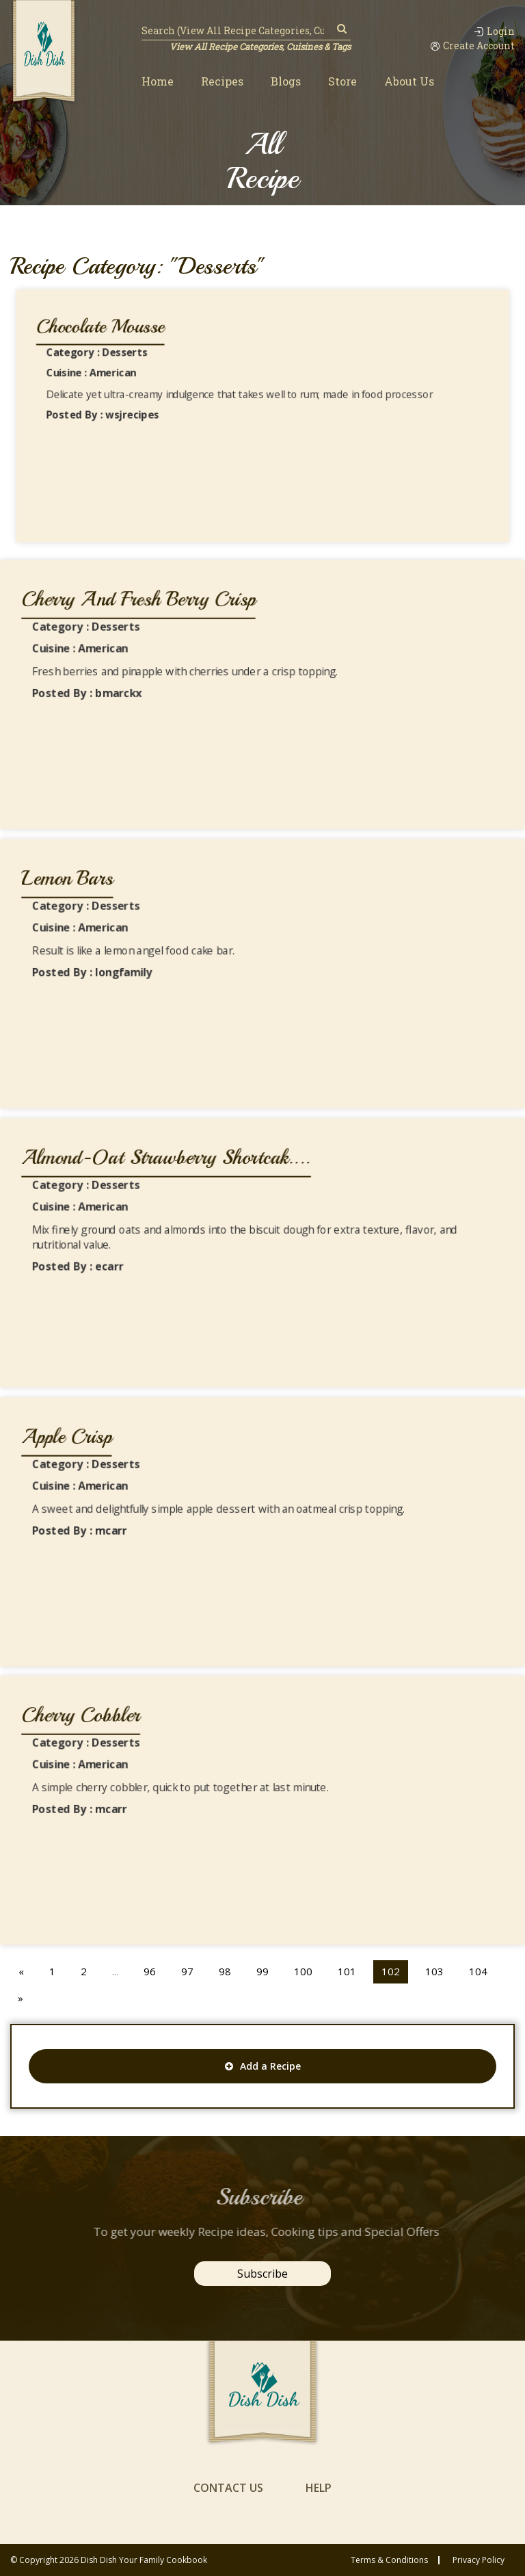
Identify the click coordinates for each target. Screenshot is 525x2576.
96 (150, 1971)
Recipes (222, 81)
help (319, 2487)
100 (303, 1971)
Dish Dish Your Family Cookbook (144, 2560)
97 (187, 1971)
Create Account (472, 46)
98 (225, 1971)
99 (262, 1971)
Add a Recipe (263, 2065)
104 (478, 1971)
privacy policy (478, 2560)
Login (494, 31)
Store (342, 81)
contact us (228, 2487)
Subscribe (262, 2273)
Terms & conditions (389, 2560)
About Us (409, 81)
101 (347, 1971)
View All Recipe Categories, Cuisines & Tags (260, 46)
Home (158, 81)
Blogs (286, 81)
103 (434, 1971)
